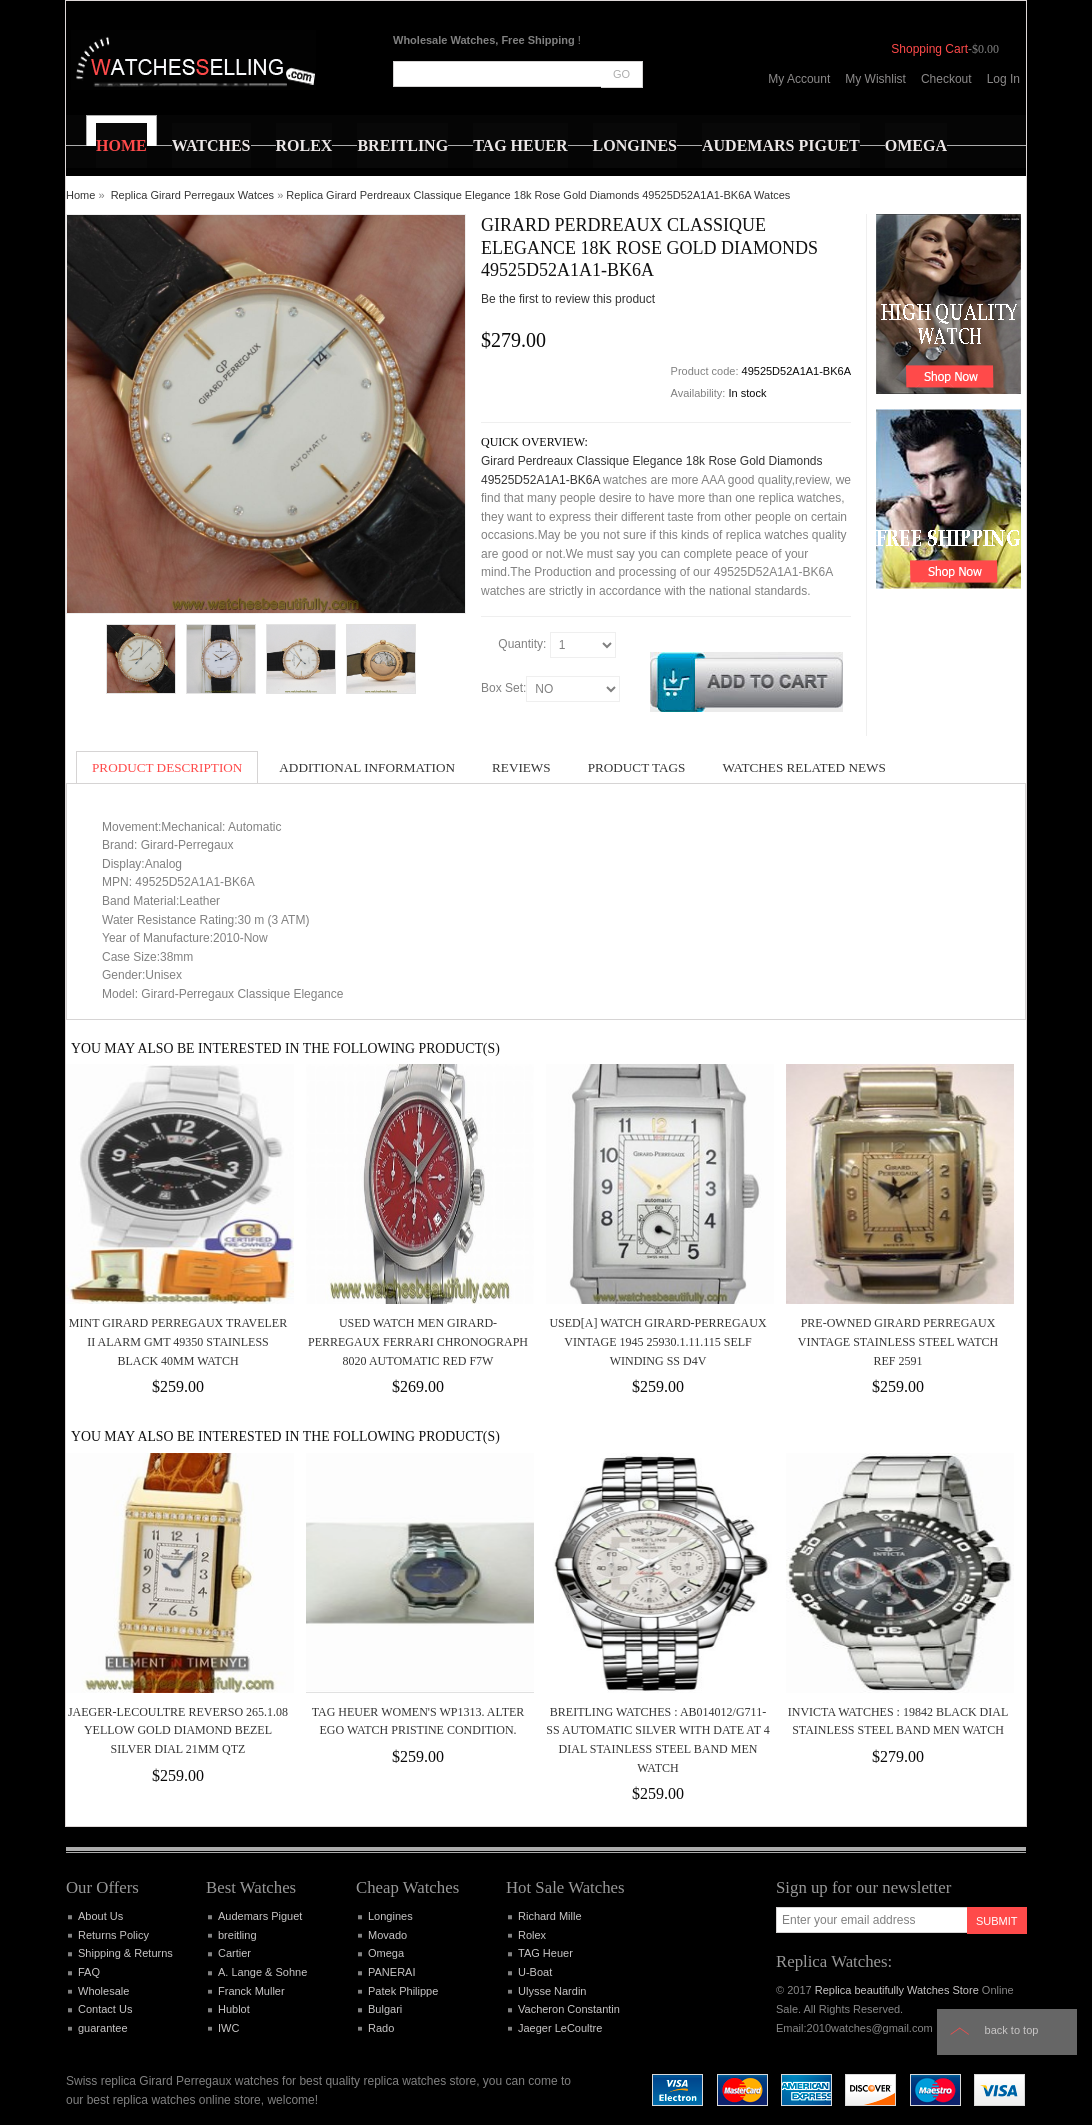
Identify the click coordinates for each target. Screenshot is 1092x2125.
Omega (386, 1953)
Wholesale (103, 1991)
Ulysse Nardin (552, 1991)
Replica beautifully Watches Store (897, 1990)
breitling (237, 1935)
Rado (381, 2028)
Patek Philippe (403, 1991)
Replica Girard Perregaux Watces (192, 195)
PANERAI (391, 1972)
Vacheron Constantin (569, 2009)
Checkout (946, 79)
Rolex (532, 1935)
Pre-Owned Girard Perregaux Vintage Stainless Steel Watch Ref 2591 (898, 1341)
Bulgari (385, 2009)
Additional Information (367, 767)
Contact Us (105, 2009)
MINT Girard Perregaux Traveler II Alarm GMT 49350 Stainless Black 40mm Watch (178, 1341)
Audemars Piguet (260, 1916)
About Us (100, 1916)
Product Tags (637, 767)
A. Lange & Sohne (262, 1972)
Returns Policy (113, 1935)
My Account (799, 79)
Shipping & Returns (125, 1953)
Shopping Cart (929, 49)
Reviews (521, 767)
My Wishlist (875, 79)
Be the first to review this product (568, 299)
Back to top (1012, 2030)
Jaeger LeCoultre (560, 2028)
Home (80, 195)
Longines (390, 1916)
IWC (228, 2028)
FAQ (89, 1972)
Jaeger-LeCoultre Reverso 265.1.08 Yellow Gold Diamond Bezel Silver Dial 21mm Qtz (178, 1730)
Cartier (234, 1953)
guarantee (103, 2028)
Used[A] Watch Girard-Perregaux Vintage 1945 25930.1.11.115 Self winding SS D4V (657, 1341)
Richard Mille (550, 1916)
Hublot (234, 2009)
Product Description (167, 767)
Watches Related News (803, 767)
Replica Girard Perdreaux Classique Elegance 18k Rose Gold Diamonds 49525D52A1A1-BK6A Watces (538, 195)
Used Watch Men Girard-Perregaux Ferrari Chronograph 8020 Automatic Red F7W (418, 1341)
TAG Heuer (545, 1953)
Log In (1003, 79)
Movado (387, 1935)
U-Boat (535, 1972)
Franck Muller (251, 1991)
